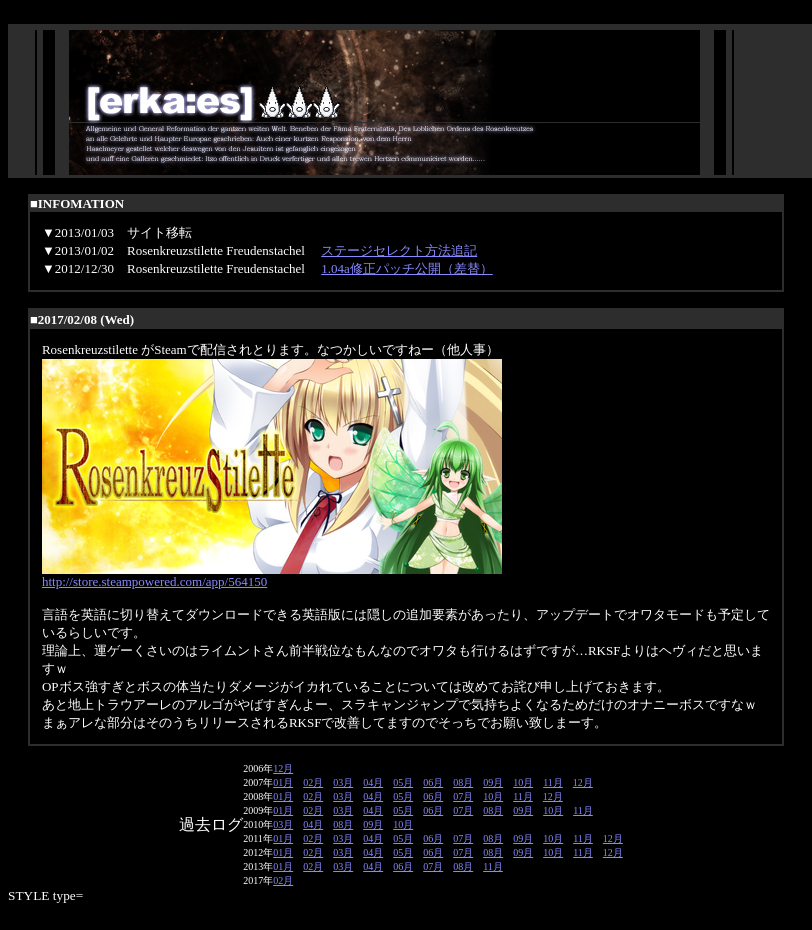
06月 (433, 782)
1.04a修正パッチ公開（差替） (407, 268)
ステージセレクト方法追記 (399, 250)
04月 (373, 782)
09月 (493, 782)
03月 (343, 782)
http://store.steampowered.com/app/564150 (154, 581)
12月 (283, 768)
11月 (553, 782)
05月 (403, 782)
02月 (313, 782)
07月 (463, 796)
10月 (523, 782)
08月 (463, 782)
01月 (283, 782)
